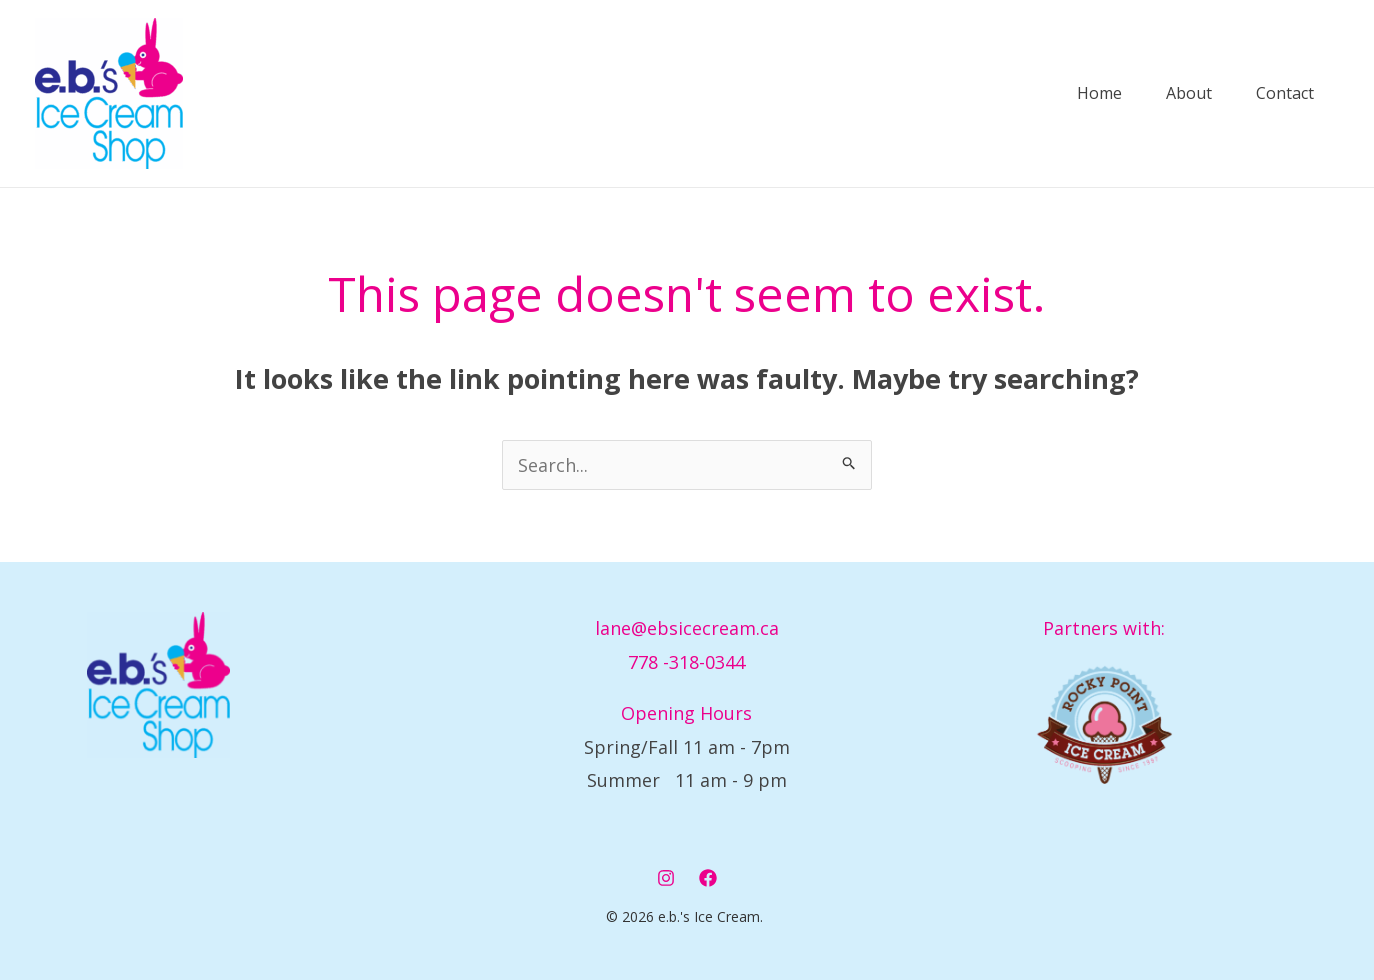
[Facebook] (708, 878)
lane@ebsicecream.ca (687, 628)
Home (1060, 94)
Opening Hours (686, 713)
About (1162, 94)
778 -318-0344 (686, 662)
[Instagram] (666, 878)
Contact (1270, 94)
